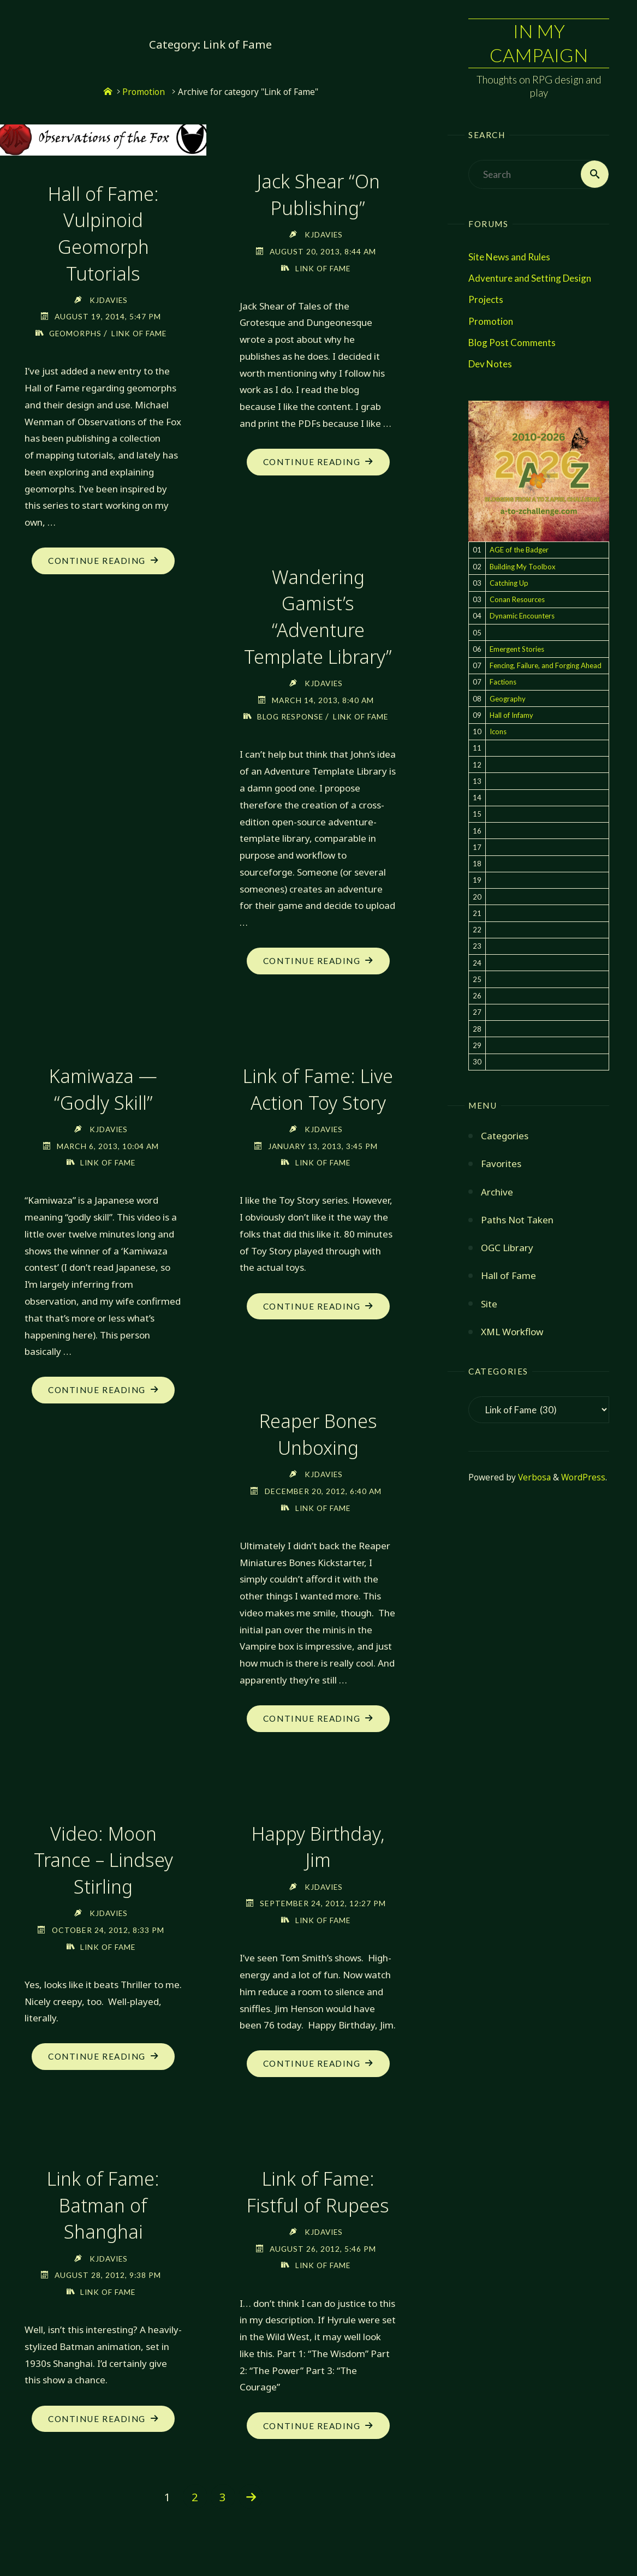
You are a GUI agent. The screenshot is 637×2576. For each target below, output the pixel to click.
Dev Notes (490, 364)
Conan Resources (517, 600)
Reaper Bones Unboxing (318, 1450)
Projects (485, 300)
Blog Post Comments (512, 342)
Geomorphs (74, 331)
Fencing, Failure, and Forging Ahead (546, 666)
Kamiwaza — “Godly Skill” (103, 1105)
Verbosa (533, 1478)
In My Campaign (539, 43)
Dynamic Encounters (522, 616)
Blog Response (301, 714)
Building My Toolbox (523, 566)
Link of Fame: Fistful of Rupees (318, 2207)
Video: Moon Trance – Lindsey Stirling (103, 1875)
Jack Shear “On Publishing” (317, 194)
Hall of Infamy (511, 715)
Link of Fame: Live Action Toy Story (318, 1105)
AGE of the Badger (519, 550)
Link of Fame (139, 331)
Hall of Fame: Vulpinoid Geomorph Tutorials (103, 233)
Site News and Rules (509, 257)
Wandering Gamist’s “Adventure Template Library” (318, 616)
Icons (498, 732)
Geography (508, 698)
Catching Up (509, 583)
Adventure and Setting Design (529, 278)
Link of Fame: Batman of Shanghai (103, 2220)
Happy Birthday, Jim (318, 1862)
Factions (503, 682)
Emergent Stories (517, 649)
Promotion (490, 321)
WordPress (583, 1478)
